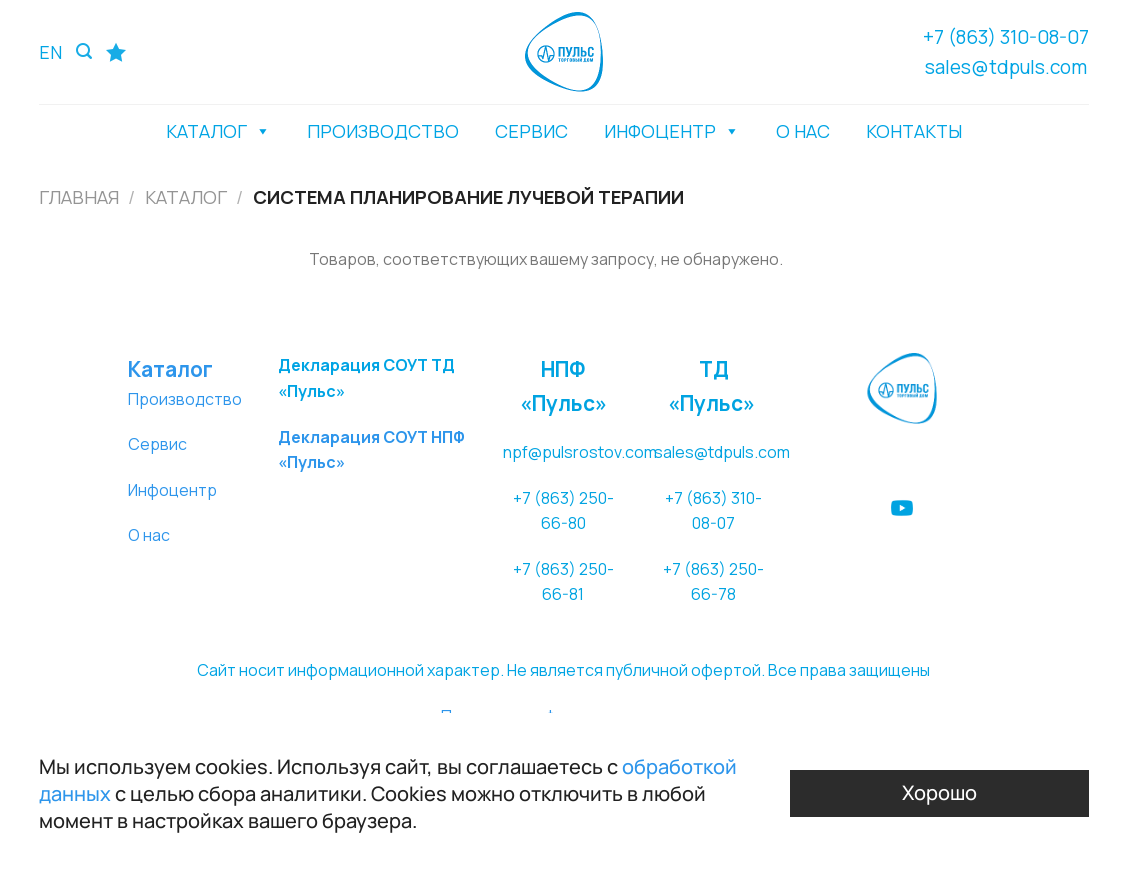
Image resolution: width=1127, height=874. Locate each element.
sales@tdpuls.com (1006, 67)
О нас (149, 535)
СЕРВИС (531, 131)
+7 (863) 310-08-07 (1006, 37)
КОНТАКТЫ (914, 131)
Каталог (186, 197)
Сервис (157, 444)
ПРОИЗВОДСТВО (383, 131)
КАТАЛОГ (218, 131)
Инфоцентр (172, 490)
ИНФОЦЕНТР (672, 131)
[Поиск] (84, 51)
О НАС (803, 131)
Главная (79, 197)
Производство (185, 399)
